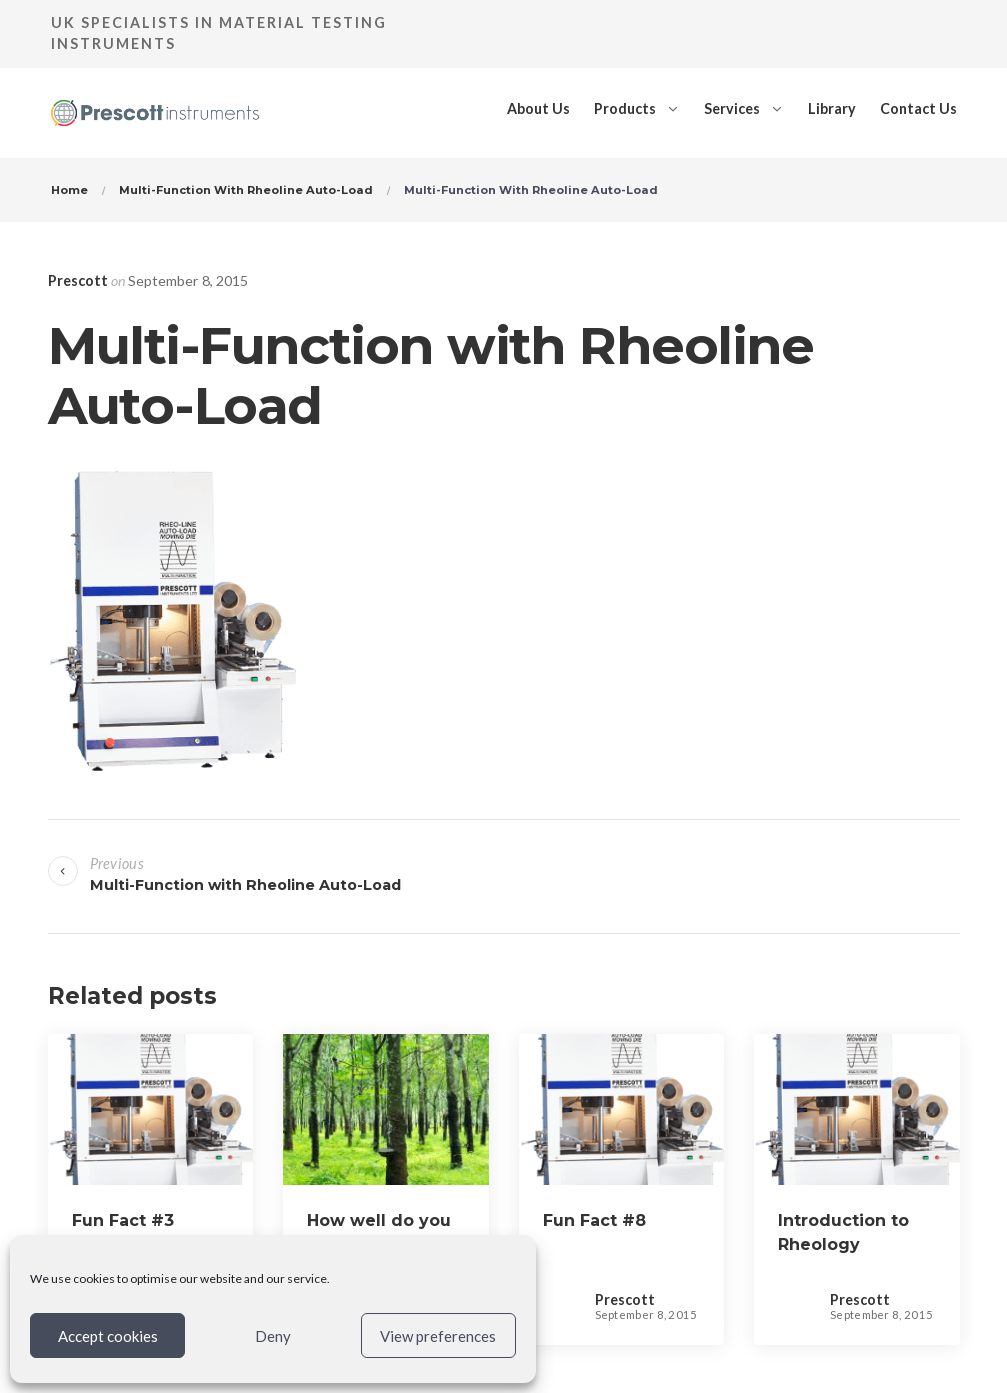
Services (732, 108)
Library (832, 108)
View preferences (438, 1336)
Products (625, 108)
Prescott (78, 280)
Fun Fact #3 (123, 1220)
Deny (273, 1336)
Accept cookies (108, 1336)
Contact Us (918, 108)
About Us (538, 108)
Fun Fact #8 (594, 1220)
